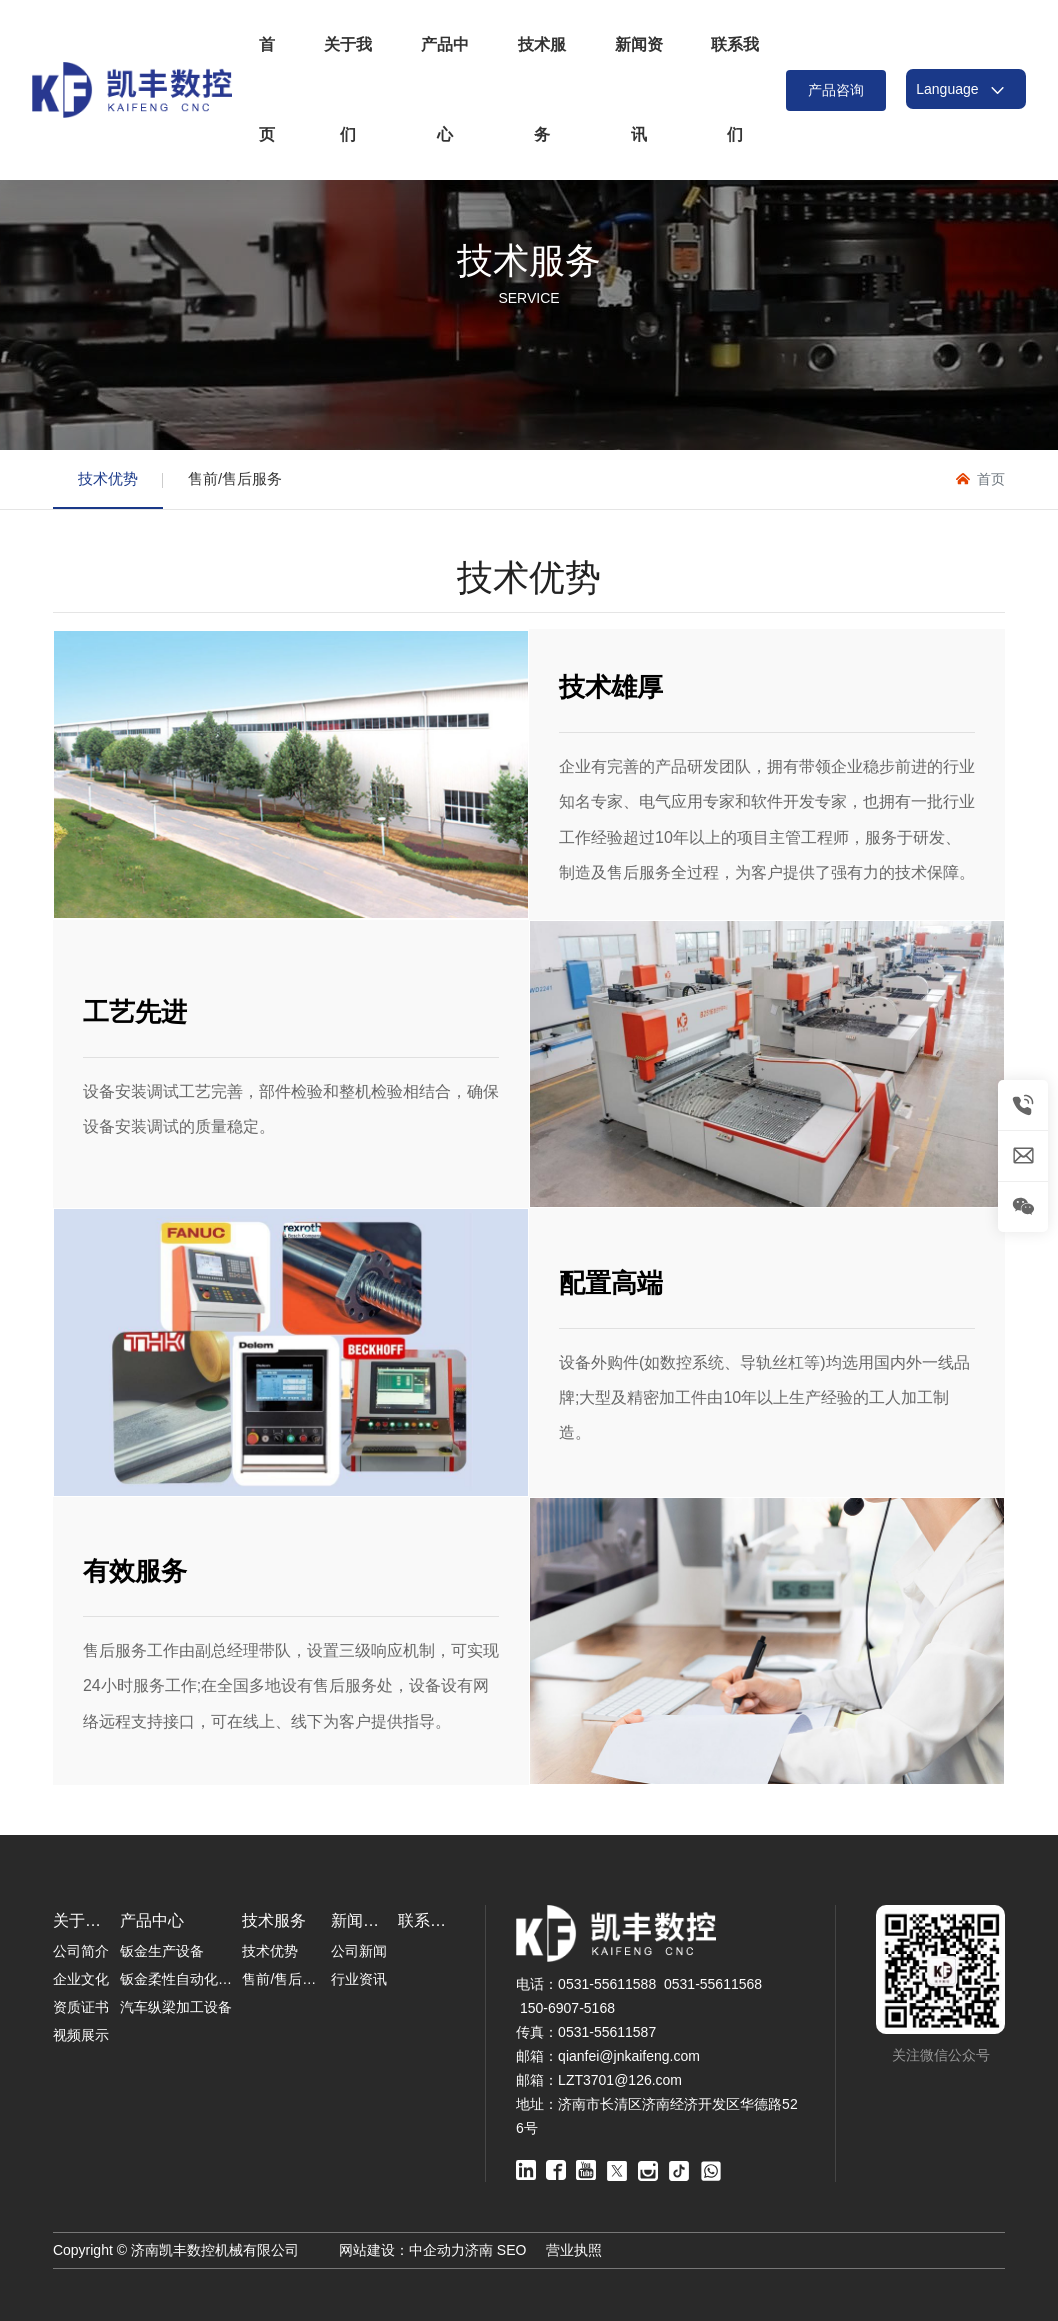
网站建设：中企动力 (402, 2250)
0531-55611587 (607, 2032)
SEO (512, 2250)
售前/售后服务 (235, 478)
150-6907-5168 (567, 2008)
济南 (479, 2250)
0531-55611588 (607, 1984)
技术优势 (108, 478)
